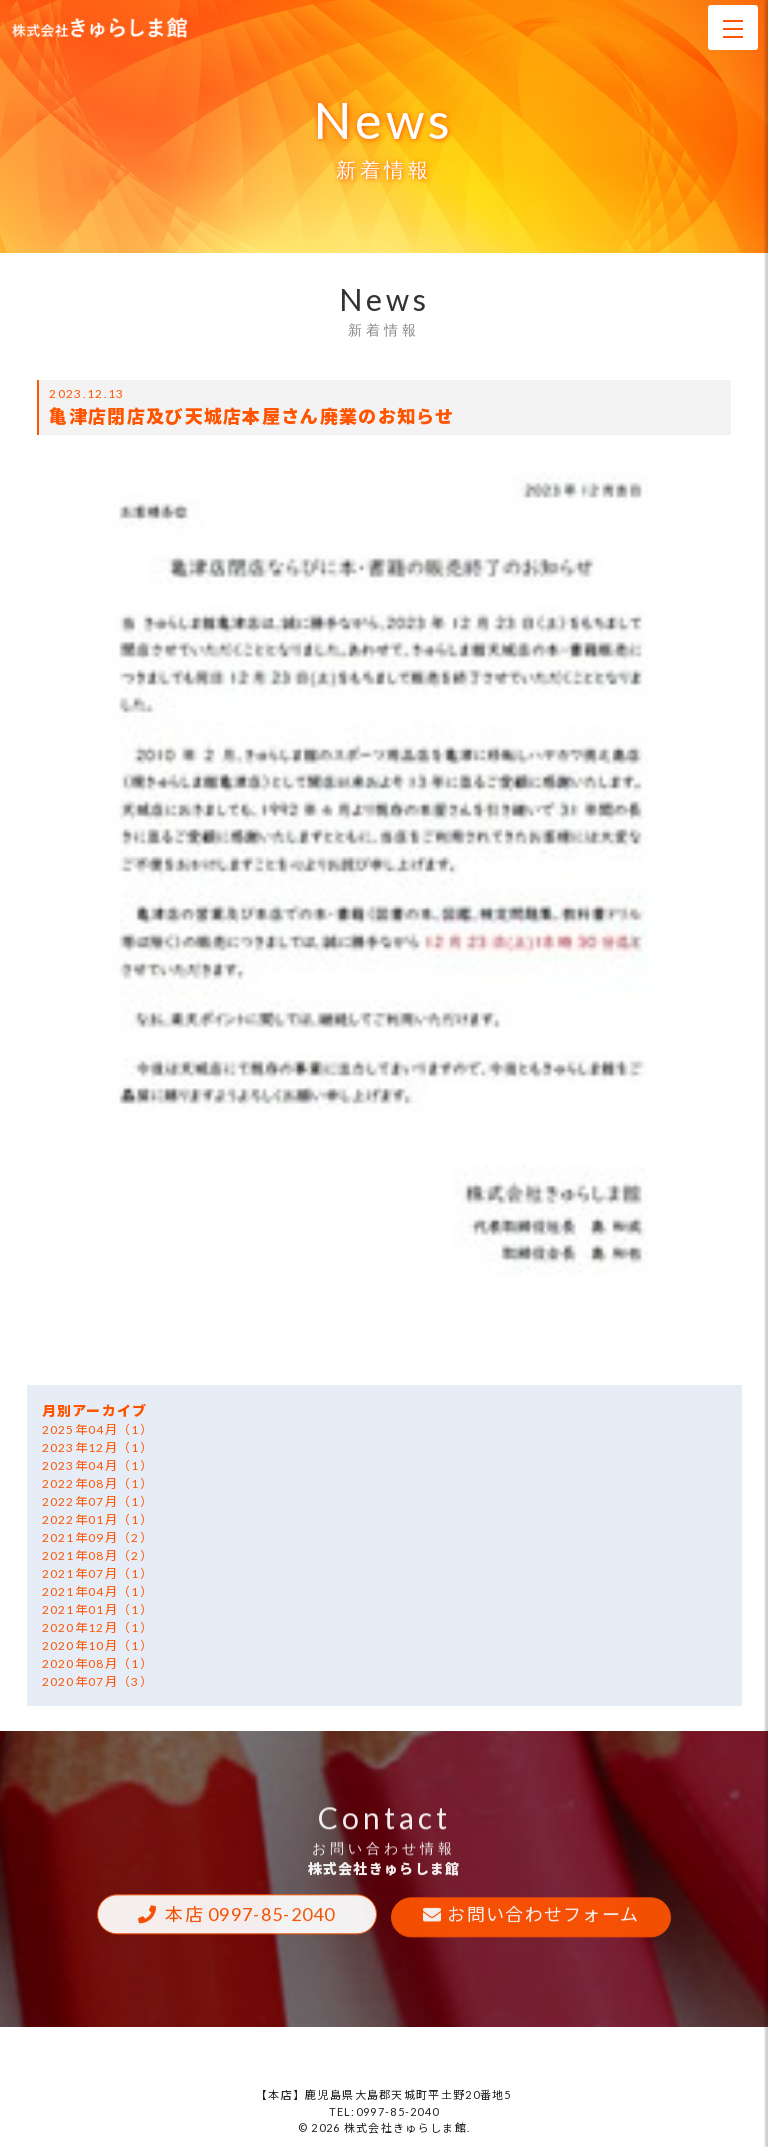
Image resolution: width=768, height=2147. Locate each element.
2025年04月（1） (97, 1429)
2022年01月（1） (97, 1519)
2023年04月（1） (97, 1465)
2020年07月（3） (97, 1681)
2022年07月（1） (97, 1501)
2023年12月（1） (97, 1447)
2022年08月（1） (97, 1483)
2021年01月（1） (97, 1609)
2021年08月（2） (97, 1555)
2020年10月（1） (97, 1645)
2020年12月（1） (97, 1627)
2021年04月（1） (97, 1591)
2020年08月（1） (97, 1663)
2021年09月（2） (97, 1537)
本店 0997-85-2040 (250, 1917)
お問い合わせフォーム (543, 1917)
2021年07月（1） (97, 1573)
